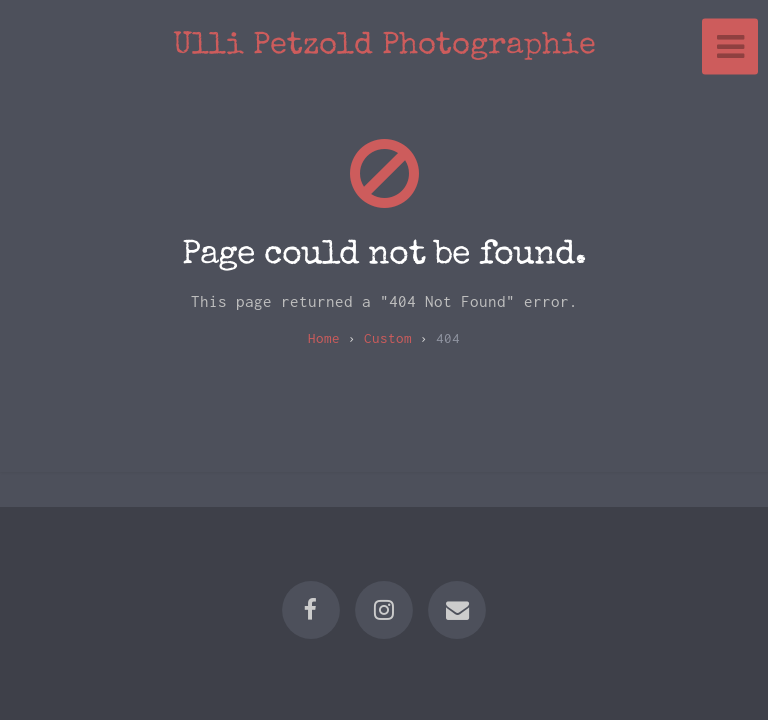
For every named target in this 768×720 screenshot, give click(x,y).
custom (388, 338)
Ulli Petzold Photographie (384, 46)
